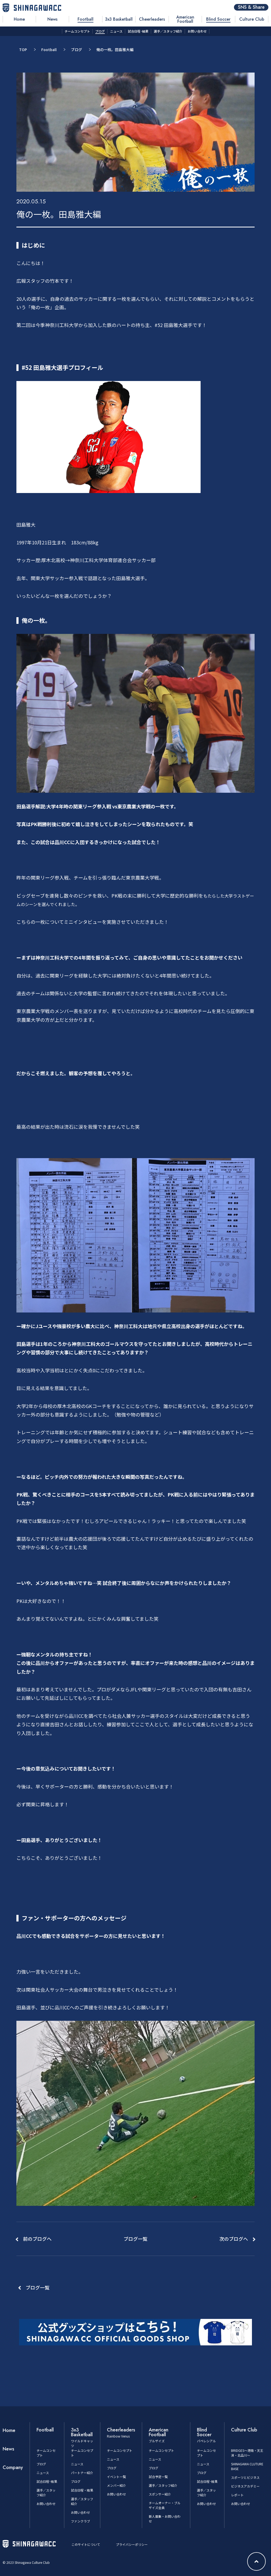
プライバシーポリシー (132, 2544)
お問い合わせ (46, 2503)
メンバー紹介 (116, 2485)
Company (13, 2467)
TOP (23, 49)
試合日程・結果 (82, 2490)
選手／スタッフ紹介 (163, 2485)
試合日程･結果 (47, 2481)
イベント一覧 (116, 2476)
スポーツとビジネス (245, 2477)
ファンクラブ (80, 2521)
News (8, 2448)
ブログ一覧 (37, 2287)
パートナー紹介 (82, 2472)
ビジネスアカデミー (245, 2486)
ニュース (43, 2472)
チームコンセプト (119, 2450)
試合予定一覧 (158, 2476)
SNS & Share (251, 7)
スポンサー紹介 (160, 2494)
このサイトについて (85, 2544)
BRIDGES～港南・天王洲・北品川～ (247, 2452)
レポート (237, 2495)
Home (9, 2430)
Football (49, 49)
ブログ (76, 49)
